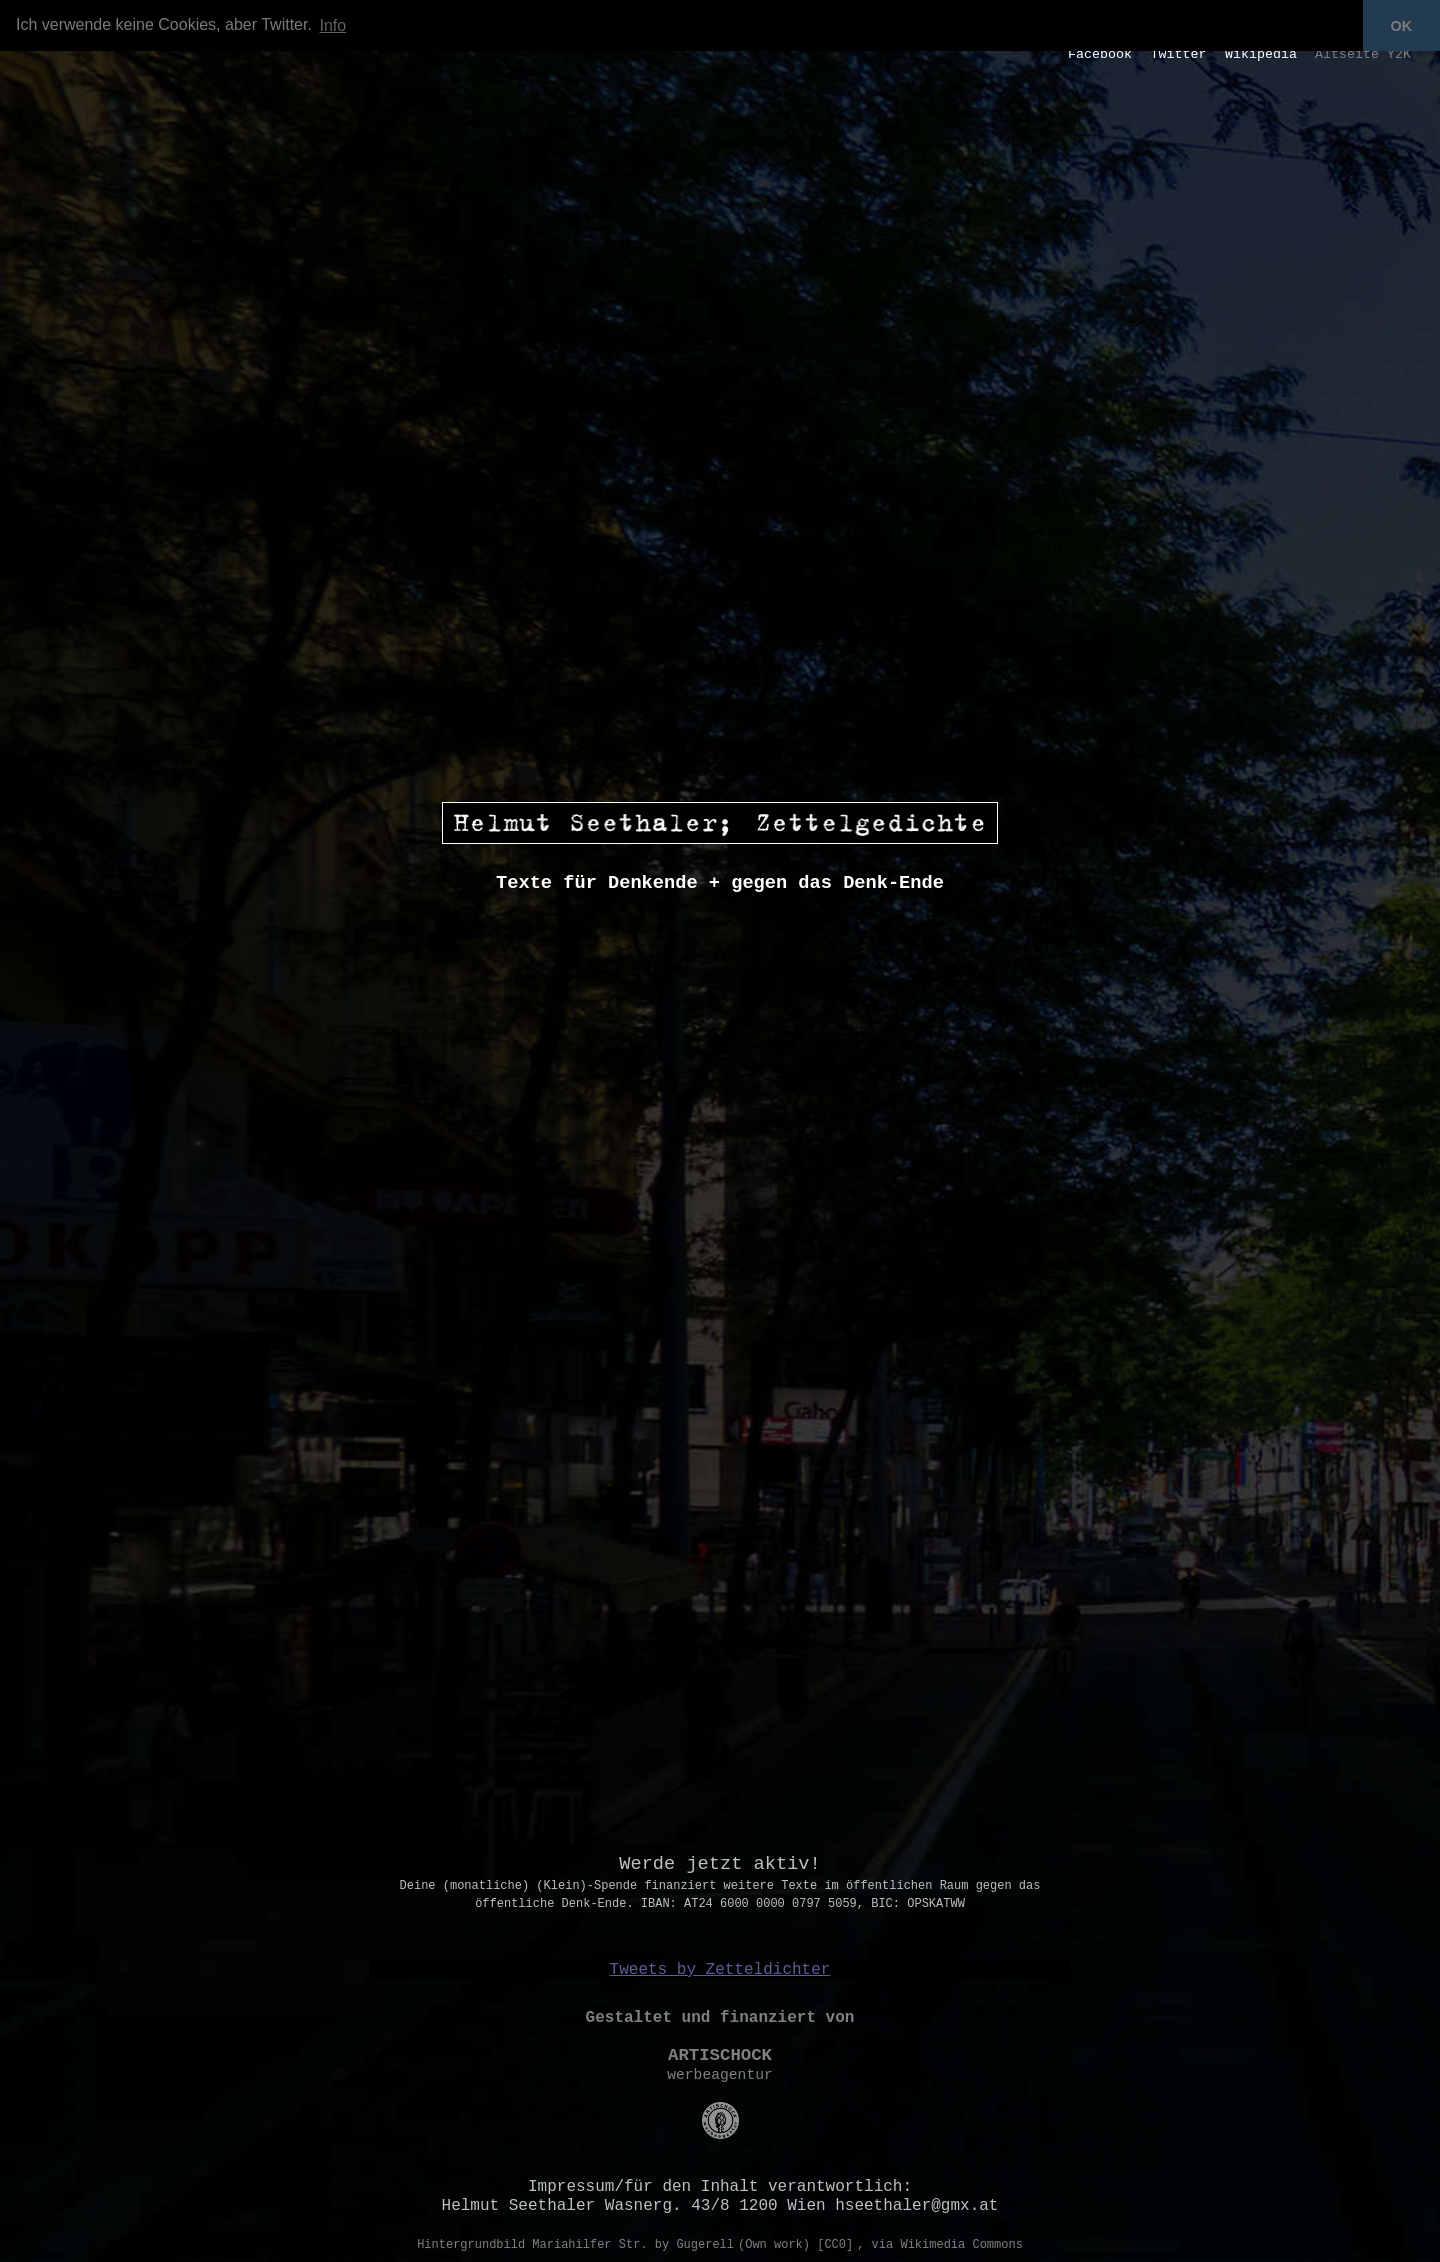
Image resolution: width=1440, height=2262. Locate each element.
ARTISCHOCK (720, 2055)
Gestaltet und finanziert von (720, 2018)
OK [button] (1402, 26)
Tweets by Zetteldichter (720, 1970)
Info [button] (333, 25)
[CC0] (835, 2245)
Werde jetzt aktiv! (720, 1864)
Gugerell (705, 2245)
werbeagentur (720, 2075)
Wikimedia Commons (961, 2245)
